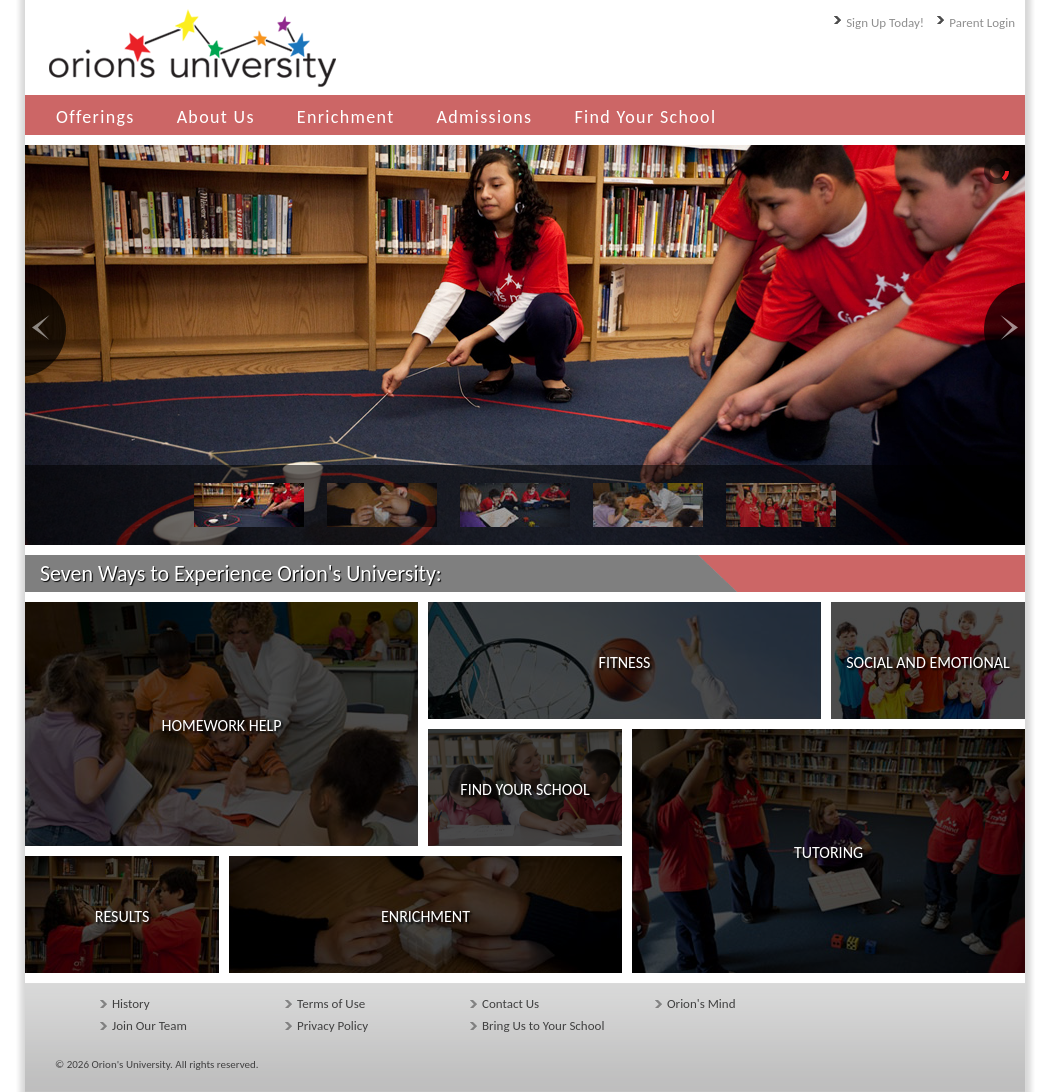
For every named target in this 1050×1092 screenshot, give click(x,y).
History (131, 1003)
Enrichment (346, 117)
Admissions (485, 117)
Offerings (95, 117)
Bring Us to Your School (543, 1025)
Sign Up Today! (885, 22)
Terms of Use (331, 1003)
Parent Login (982, 22)
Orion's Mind (701, 1003)
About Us (216, 117)
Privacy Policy (332, 1025)
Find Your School (645, 117)
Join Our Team (149, 1025)
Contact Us (510, 1003)
